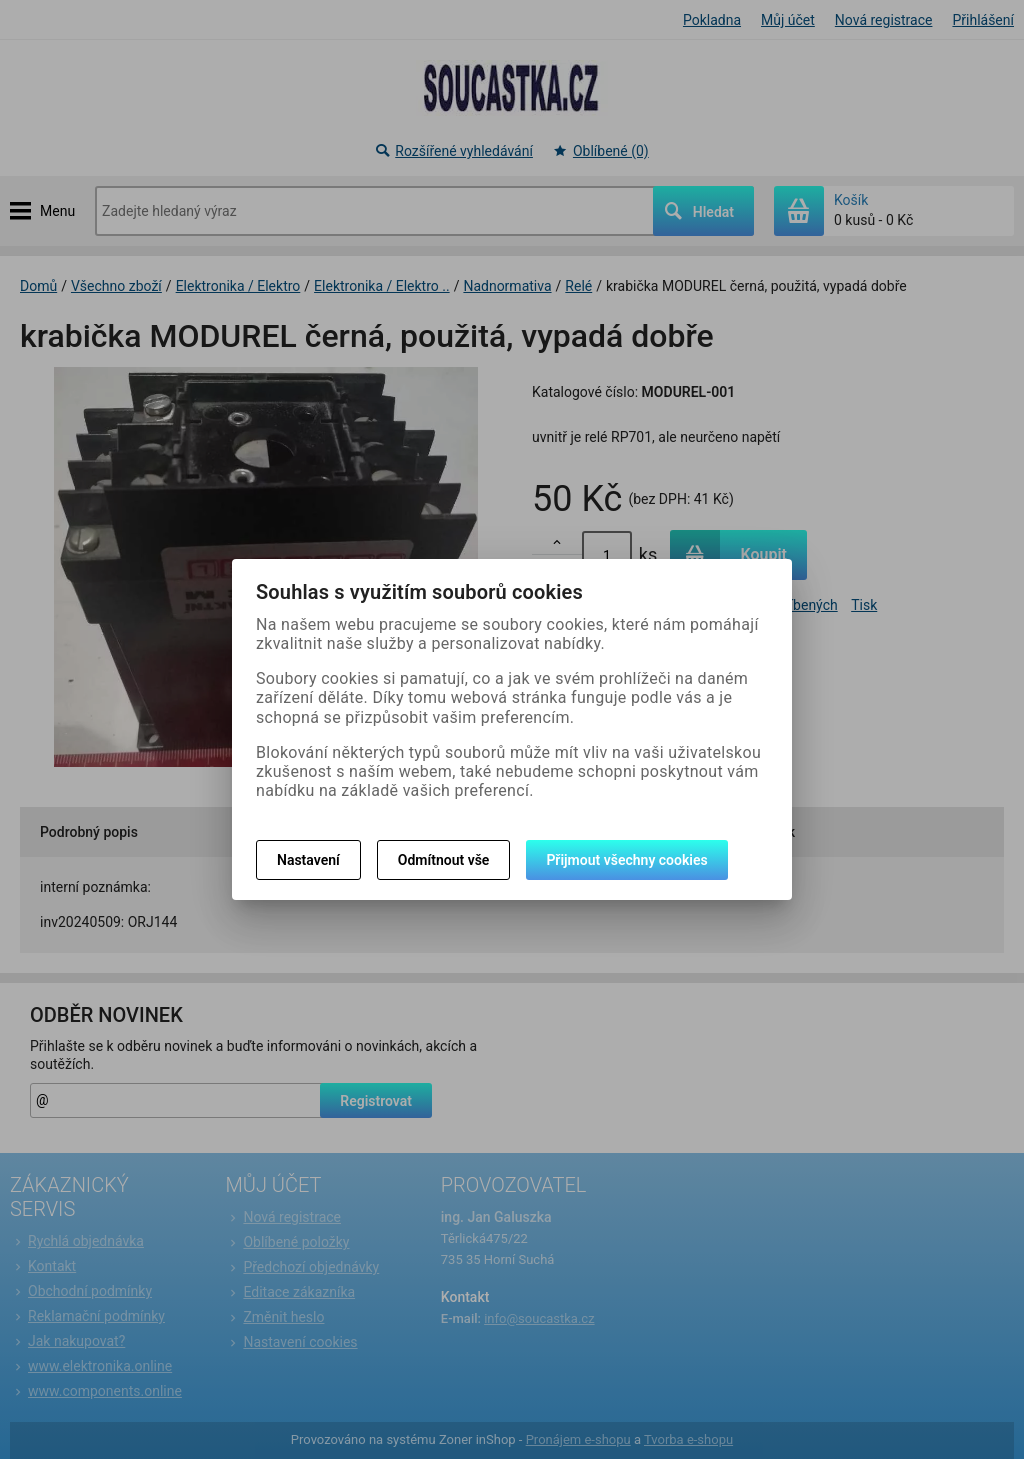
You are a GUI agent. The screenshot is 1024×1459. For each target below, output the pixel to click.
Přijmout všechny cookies (626, 860)
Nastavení (308, 860)
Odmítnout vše (444, 860)
